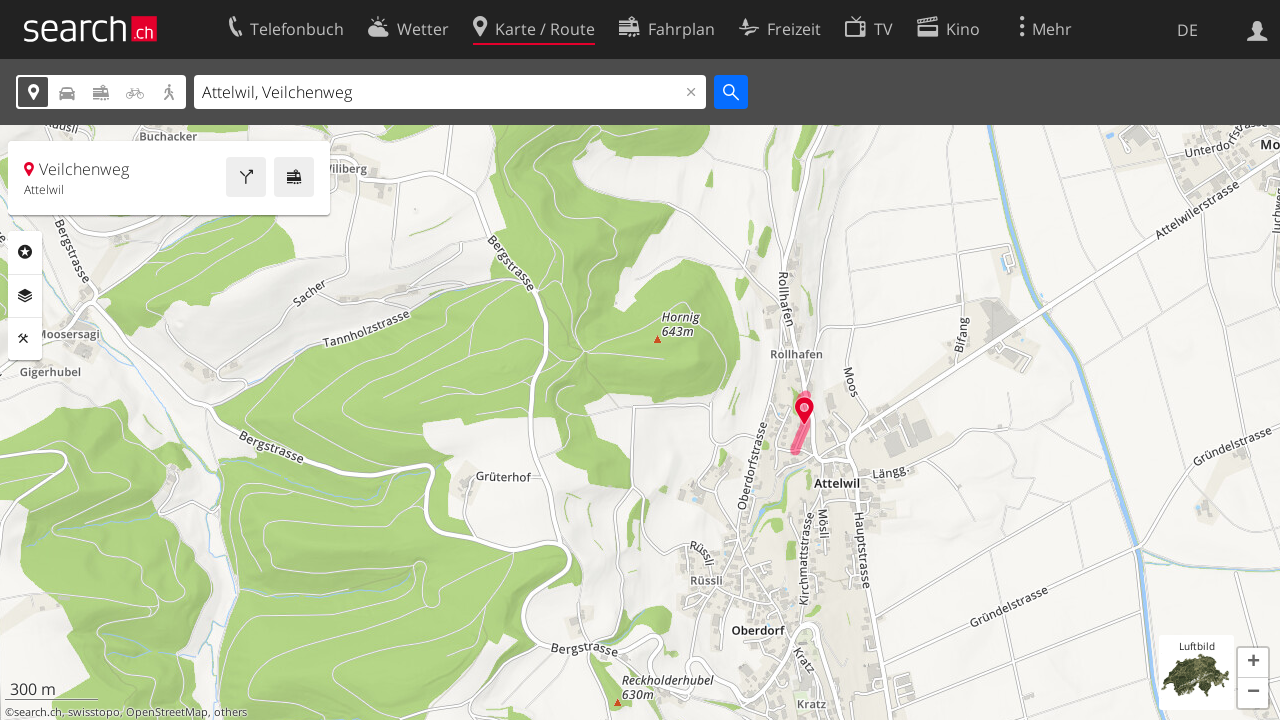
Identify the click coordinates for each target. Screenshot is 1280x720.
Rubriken (25, 252)
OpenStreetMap (167, 712)
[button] (1253, 663)
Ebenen (25, 296)
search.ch (38, 712)
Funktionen (25, 339)
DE (1187, 30)
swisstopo (94, 712)
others (230, 712)
